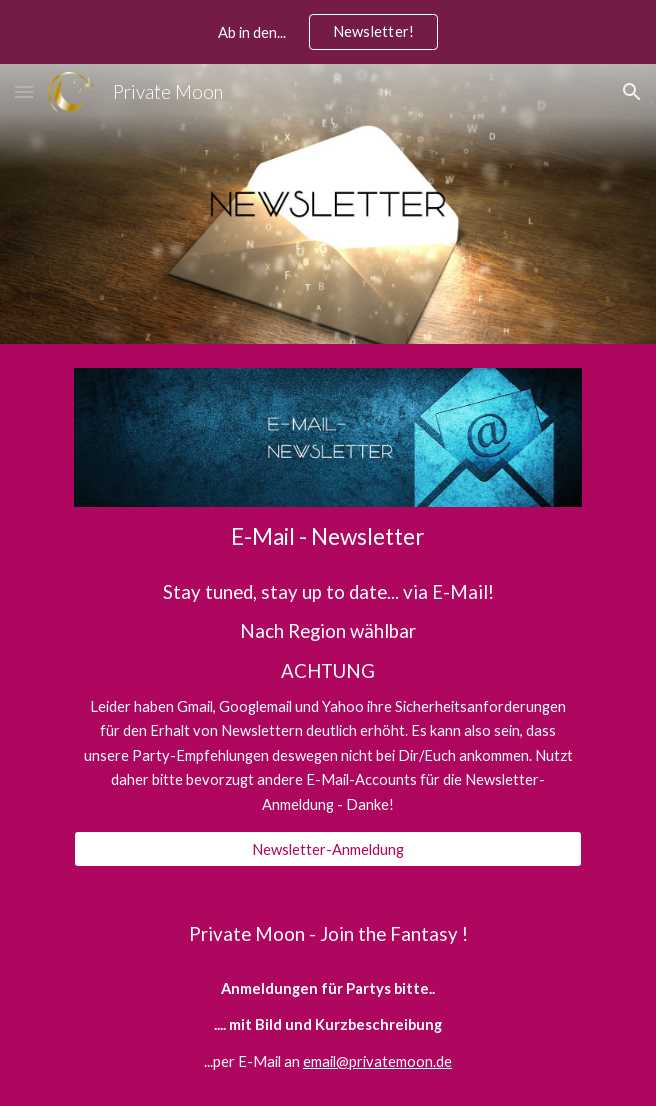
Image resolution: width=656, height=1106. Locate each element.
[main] (327, 537)
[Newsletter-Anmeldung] (327, 849)
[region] (328, 32)
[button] (24, 91)
